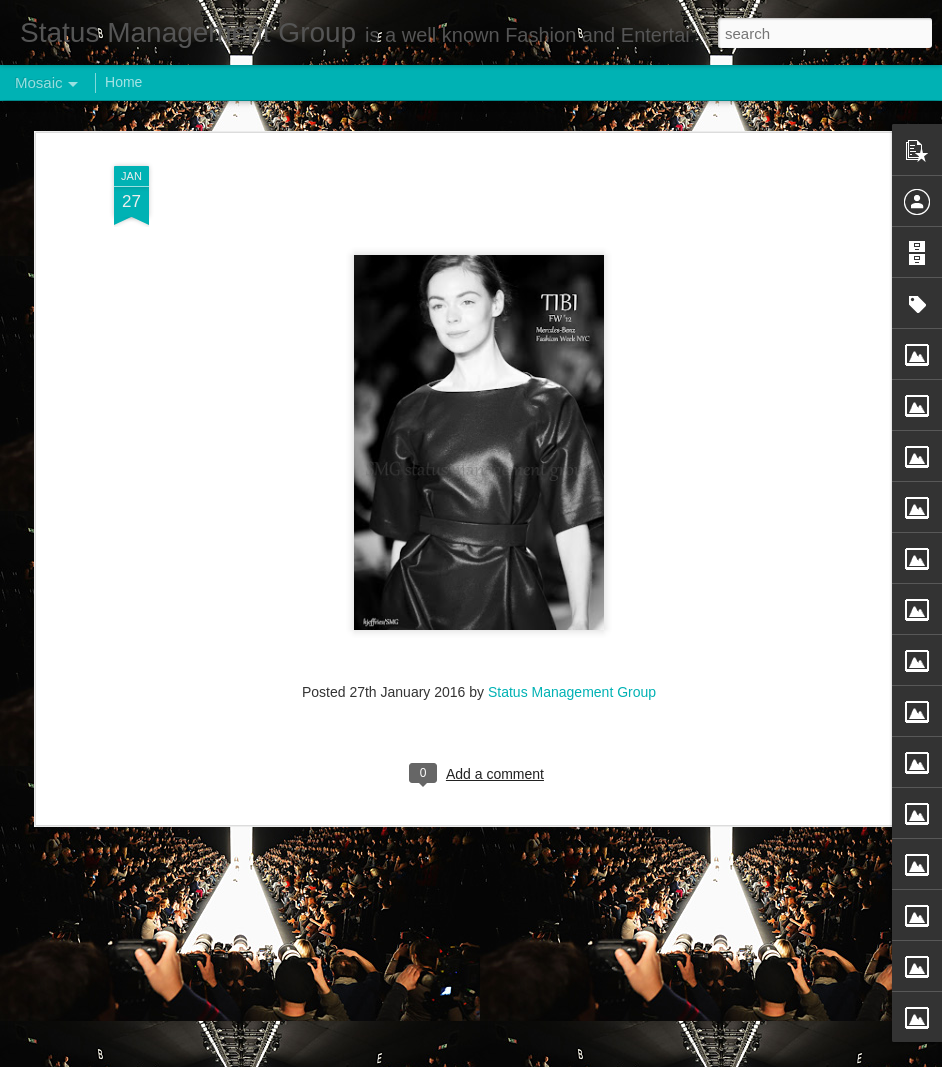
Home (123, 82)
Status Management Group (572, 601)
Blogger (533, 1056)
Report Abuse (592, 1056)
